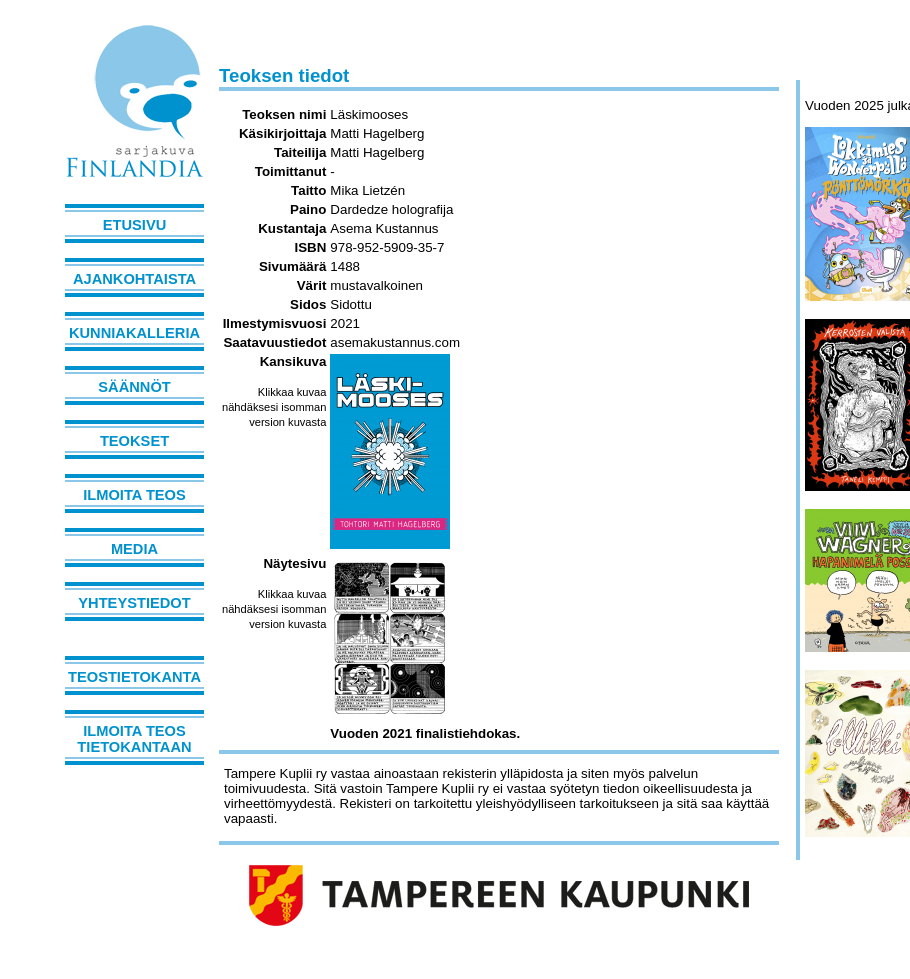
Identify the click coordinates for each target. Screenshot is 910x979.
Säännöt (134, 387)
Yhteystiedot (134, 603)
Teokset (134, 441)
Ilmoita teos (134, 495)
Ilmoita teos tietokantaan (134, 739)
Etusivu (135, 225)
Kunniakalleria (134, 333)
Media (134, 549)
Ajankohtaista (134, 279)
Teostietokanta (134, 677)
